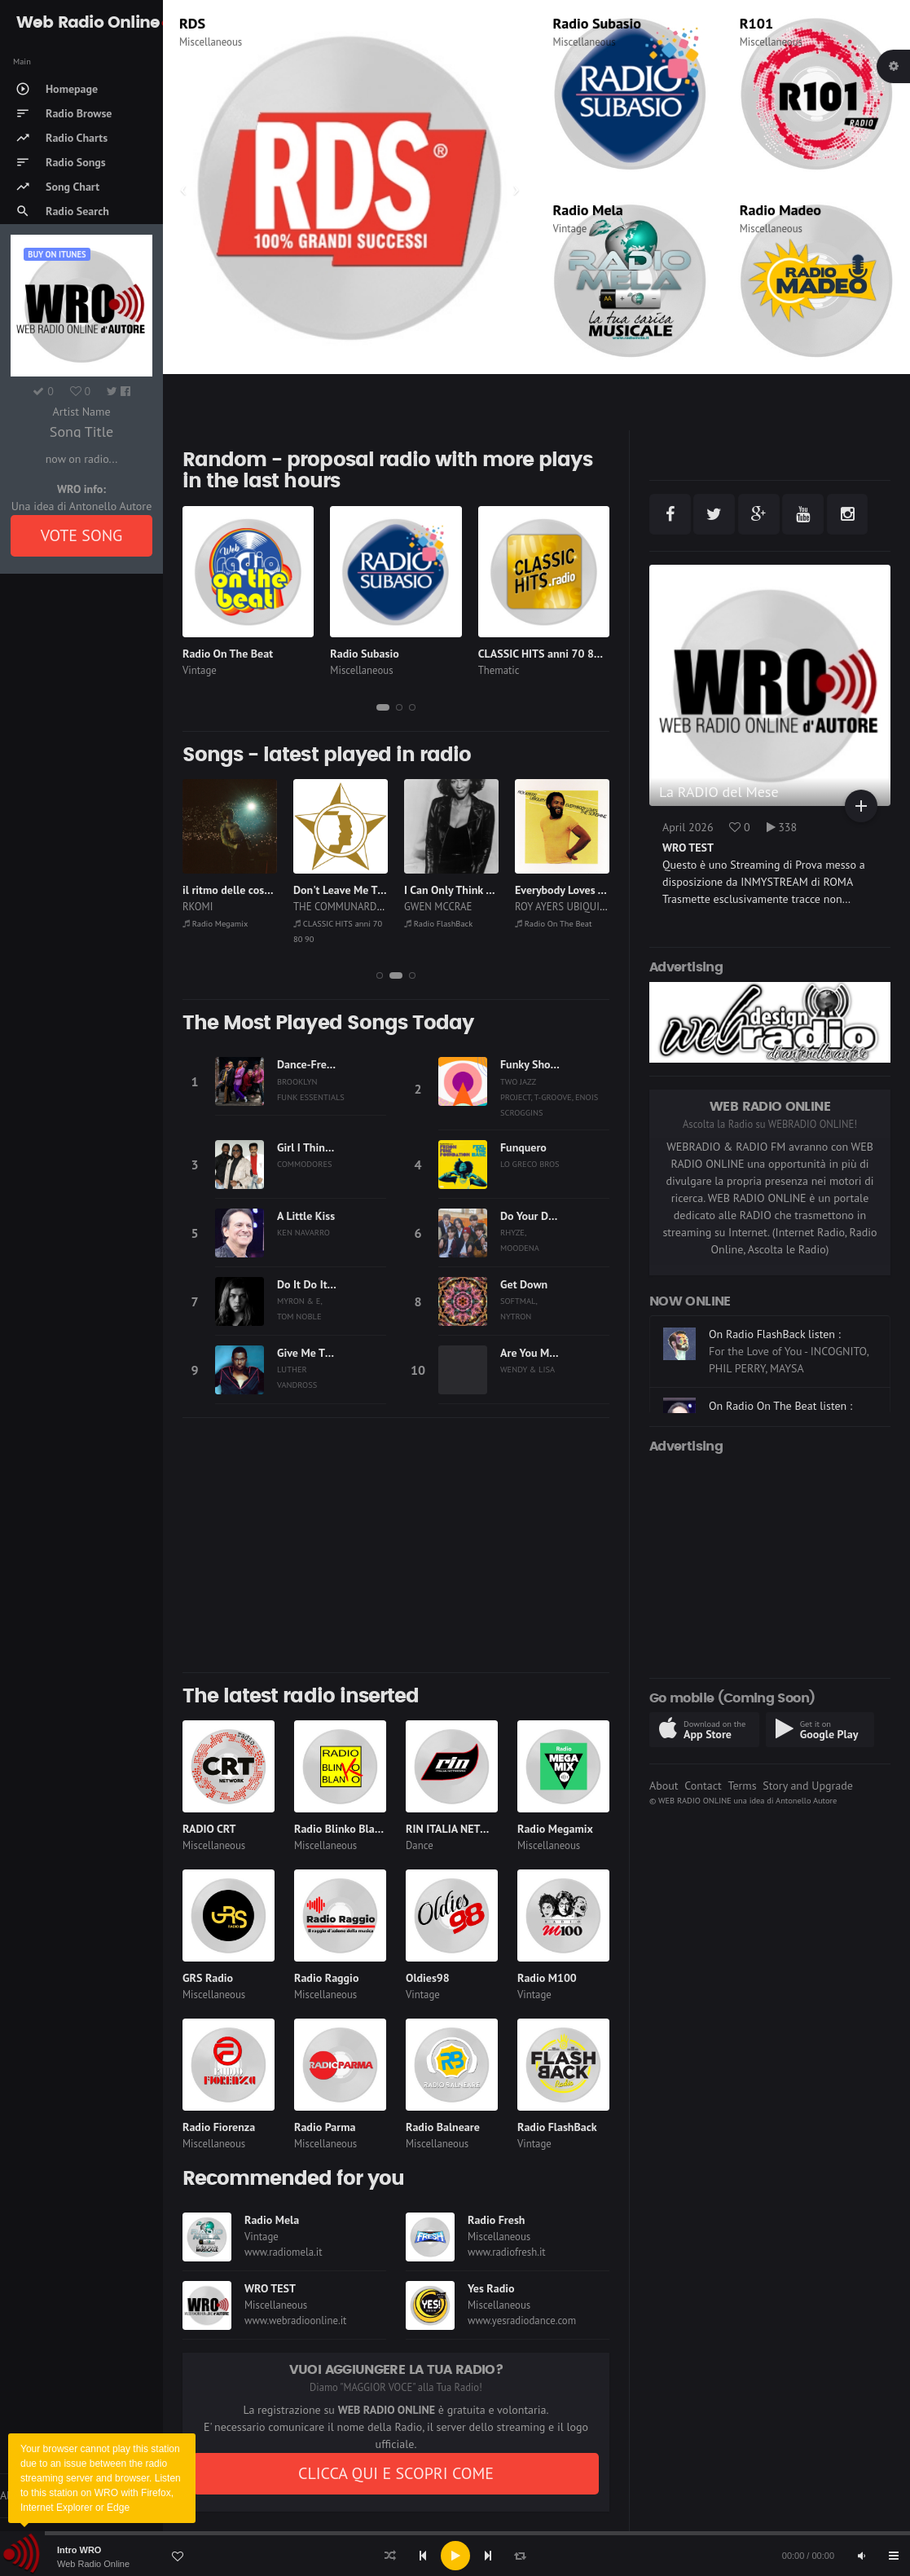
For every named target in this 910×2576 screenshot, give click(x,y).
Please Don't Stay (225, 890)
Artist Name (81, 411)
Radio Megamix (325, 923)
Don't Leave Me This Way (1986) (482, 890)
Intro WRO (79, 2550)
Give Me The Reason (326, 1352)
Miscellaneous (584, 42)
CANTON (201, 907)
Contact (702, 1785)
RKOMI (308, 907)
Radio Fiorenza (218, 2127)
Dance (419, 1845)
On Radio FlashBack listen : (775, 1397)
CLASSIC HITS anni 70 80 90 (268, 23)
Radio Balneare (443, 2127)
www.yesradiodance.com (522, 2320)
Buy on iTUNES (57, 254)
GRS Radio (207, 1978)
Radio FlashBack (549, 923)
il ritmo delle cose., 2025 (354, 890)
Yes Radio (491, 2288)
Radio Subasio (597, 23)
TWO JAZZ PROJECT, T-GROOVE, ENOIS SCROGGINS (549, 1097)
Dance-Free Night (319, 1064)
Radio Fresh (496, 2220)
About (664, 1785)
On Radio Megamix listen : (773, 1326)
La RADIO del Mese (719, 791)
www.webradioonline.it (295, 2320)
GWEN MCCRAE (548, 907)
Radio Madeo (780, 209)
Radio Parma (324, 2127)
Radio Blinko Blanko (343, 1828)
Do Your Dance (535, 1216)
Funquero (523, 1147)
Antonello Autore (806, 1800)
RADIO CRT (209, 1828)
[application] (455, 2555)
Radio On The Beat (227, 653)
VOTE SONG (82, 535)
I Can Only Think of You (570, 890)
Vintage (570, 229)
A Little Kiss (306, 1216)
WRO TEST (270, 2288)
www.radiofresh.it (507, 2252)
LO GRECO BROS (530, 1163)
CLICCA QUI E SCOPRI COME (396, 2473)
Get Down (523, 1284)
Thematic (200, 42)
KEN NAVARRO (303, 1232)
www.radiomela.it (283, 2252)
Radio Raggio (326, 1978)
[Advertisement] (395, 1545)
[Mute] (861, 2555)
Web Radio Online (93, 2564)
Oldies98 (428, 1978)
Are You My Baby (540, 1352)
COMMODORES (304, 1163)
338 (782, 827)
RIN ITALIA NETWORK (458, 1828)
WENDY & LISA (527, 1369)
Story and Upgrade (808, 1785)
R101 (756, 23)
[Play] (455, 2555)
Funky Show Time (542, 1064)
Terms (742, 1785)
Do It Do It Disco (316, 1284)
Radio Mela (588, 209)
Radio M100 (547, 1978)
